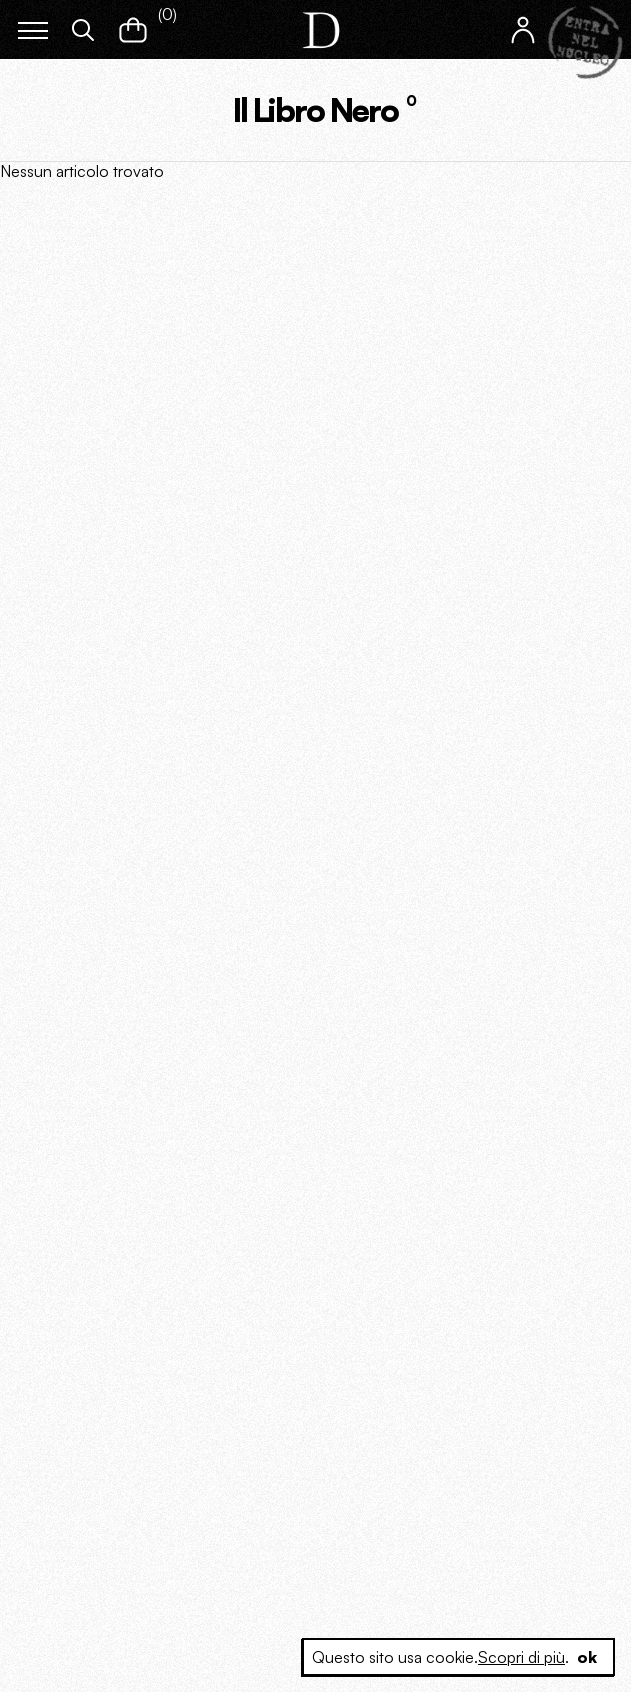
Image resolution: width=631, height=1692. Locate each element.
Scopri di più (521, 1657)
